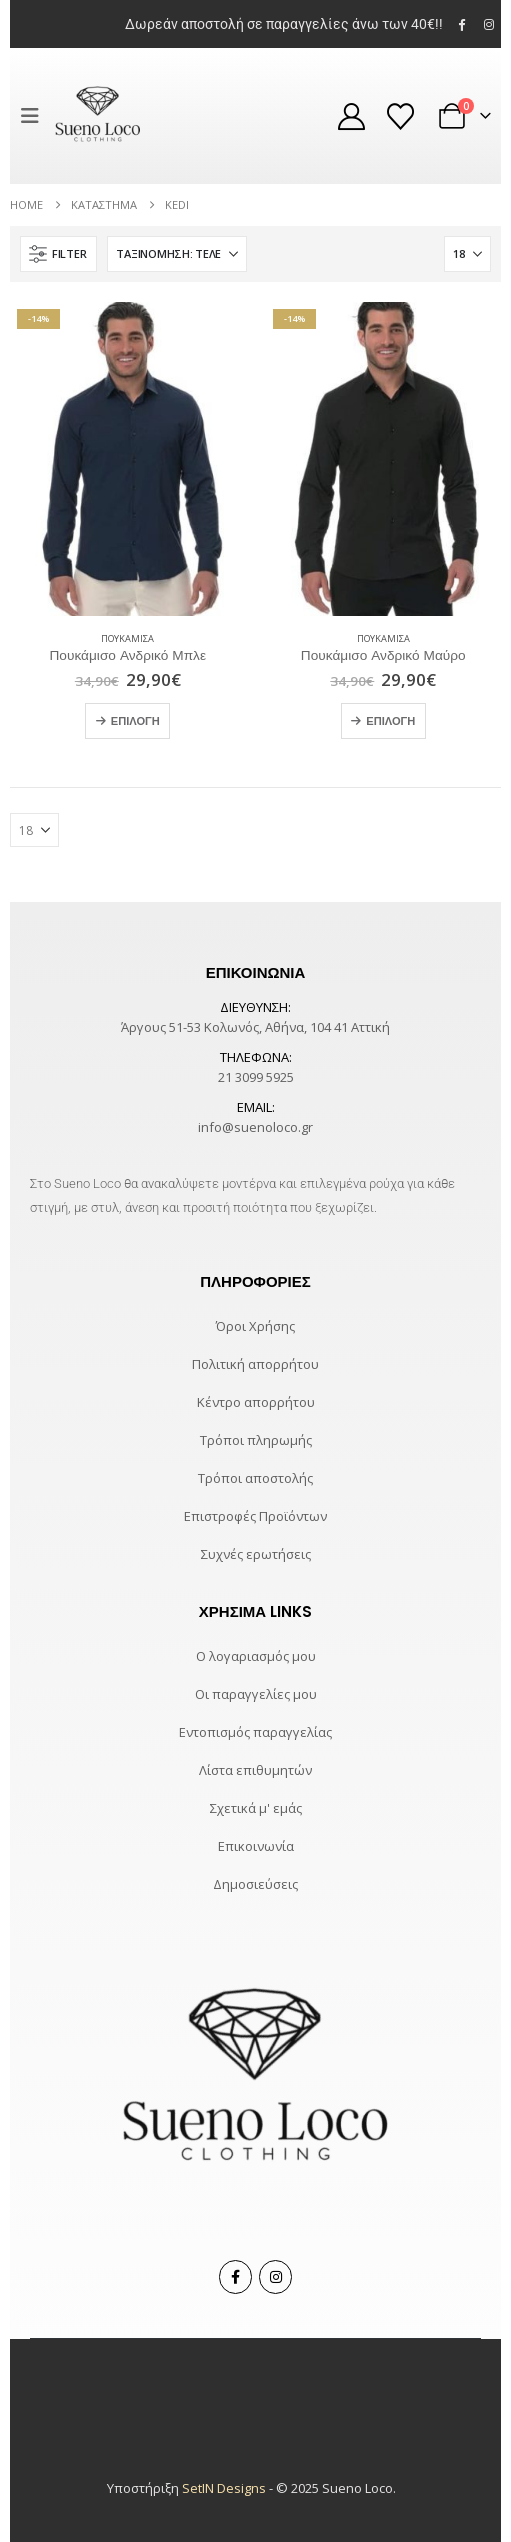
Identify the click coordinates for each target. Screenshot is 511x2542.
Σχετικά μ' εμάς (256, 1808)
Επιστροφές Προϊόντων (255, 1516)
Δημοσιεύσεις (255, 1884)
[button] (35, 116)
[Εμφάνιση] (467, 254)
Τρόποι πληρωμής (256, 1440)
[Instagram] (489, 24)
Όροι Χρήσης (255, 1326)
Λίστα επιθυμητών (255, 1770)
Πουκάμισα (127, 638)
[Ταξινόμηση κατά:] (177, 254)
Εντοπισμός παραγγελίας (255, 1732)
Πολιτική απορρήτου (255, 1364)
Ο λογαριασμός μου (256, 1656)
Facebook (235, 2276)
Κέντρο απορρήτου (256, 1402)
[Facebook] (462, 24)
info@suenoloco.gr (255, 1127)
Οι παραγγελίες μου (256, 1694)
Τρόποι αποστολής (255, 1478)
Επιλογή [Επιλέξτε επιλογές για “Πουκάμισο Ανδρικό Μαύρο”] (390, 721)
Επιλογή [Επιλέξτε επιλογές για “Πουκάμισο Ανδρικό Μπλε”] (135, 721)
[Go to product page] (128, 459)
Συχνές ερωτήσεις (256, 1554)
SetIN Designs (224, 2488)
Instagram (275, 2276)
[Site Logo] (98, 116)
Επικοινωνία (256, 1846)
